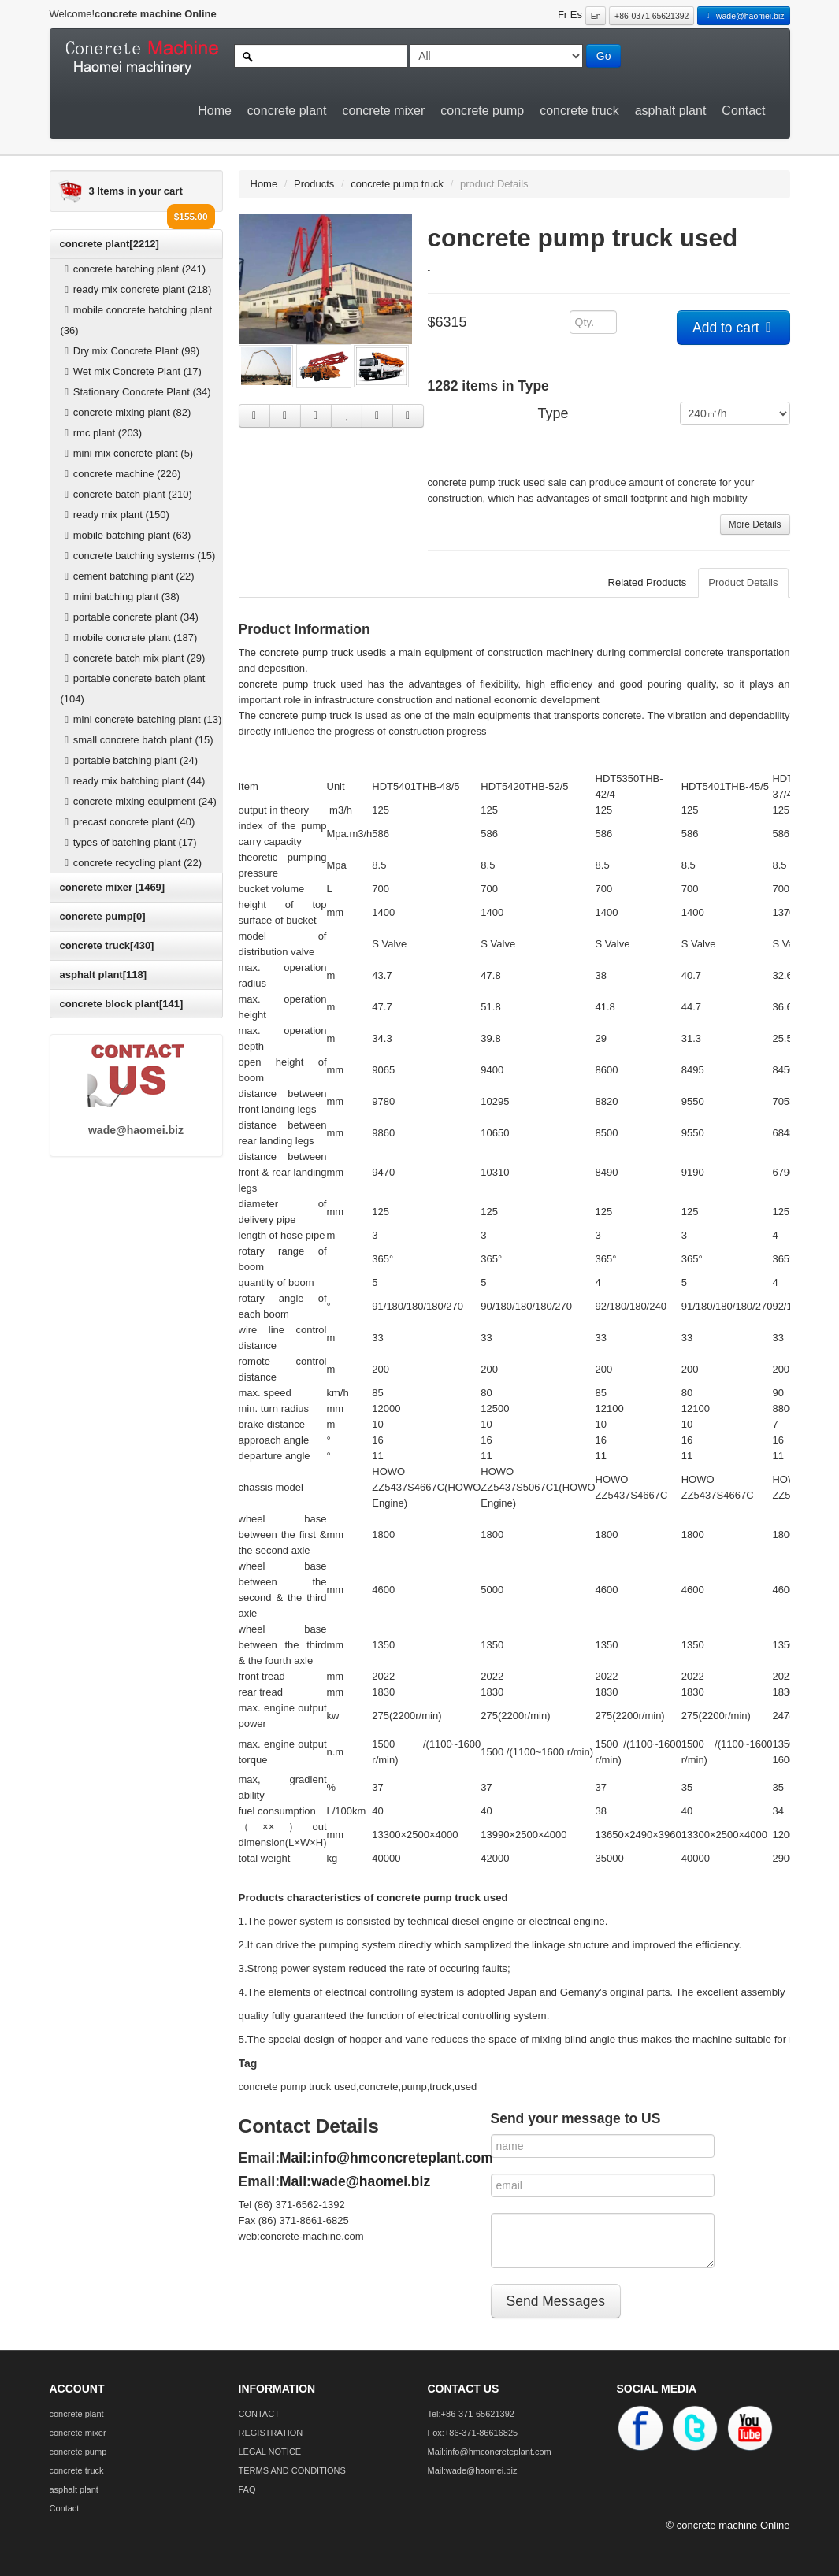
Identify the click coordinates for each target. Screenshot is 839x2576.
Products (314, 184)
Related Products (647, 582)
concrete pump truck (397, 184)
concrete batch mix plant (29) (133, 658)
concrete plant (287, 110)
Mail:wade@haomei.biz (355, 2181)
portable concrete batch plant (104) (133, 689)
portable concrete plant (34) (130, 617)
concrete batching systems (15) (138, 556)
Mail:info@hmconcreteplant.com (386, 2158)
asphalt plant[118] (103, 974)
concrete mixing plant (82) (126, 412)
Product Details (743, 582)
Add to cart (733, 327)
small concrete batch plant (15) (137, 740)
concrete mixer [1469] (112, 887)
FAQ (247, 2489)
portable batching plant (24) (130, 760)
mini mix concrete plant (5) (127, 453)
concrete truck (579, 110)
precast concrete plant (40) (128, 822)
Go (603, 56)
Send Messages (556, 2301)
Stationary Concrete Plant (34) (136, 392)
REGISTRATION (271, 2432)
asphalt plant (671, 110)
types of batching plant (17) (129, 842)
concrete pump (482, 110)
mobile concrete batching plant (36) (137, 320)
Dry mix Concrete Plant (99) (130, 351)
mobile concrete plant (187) (129, 637)
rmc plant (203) (102, 433)
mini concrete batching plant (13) (141, 719)
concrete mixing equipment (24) (139, 801)
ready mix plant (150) (115, 515)
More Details (755, 524)
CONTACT (259, 2413)
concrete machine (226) (121, 474)
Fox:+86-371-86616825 (473, 2432)
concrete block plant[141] (122, 1004)
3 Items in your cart (136, 191)
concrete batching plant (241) (133, 269)
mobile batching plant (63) (126, 535)
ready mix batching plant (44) (133, 781)
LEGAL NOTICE (270, 2451)
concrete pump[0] (103, 916)
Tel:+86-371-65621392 (471, 2413)
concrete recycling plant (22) (131, 863)
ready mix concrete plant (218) (136, 289)
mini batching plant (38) (120, 596)
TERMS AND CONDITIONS (292, 2470)
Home (215, 110)
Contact (743, 110)
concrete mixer (383, 110)
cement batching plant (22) (128, 576)
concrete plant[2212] (109, 244)
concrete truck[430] (107, 945)
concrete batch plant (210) (126, 494)
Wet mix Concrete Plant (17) (131, 371)
